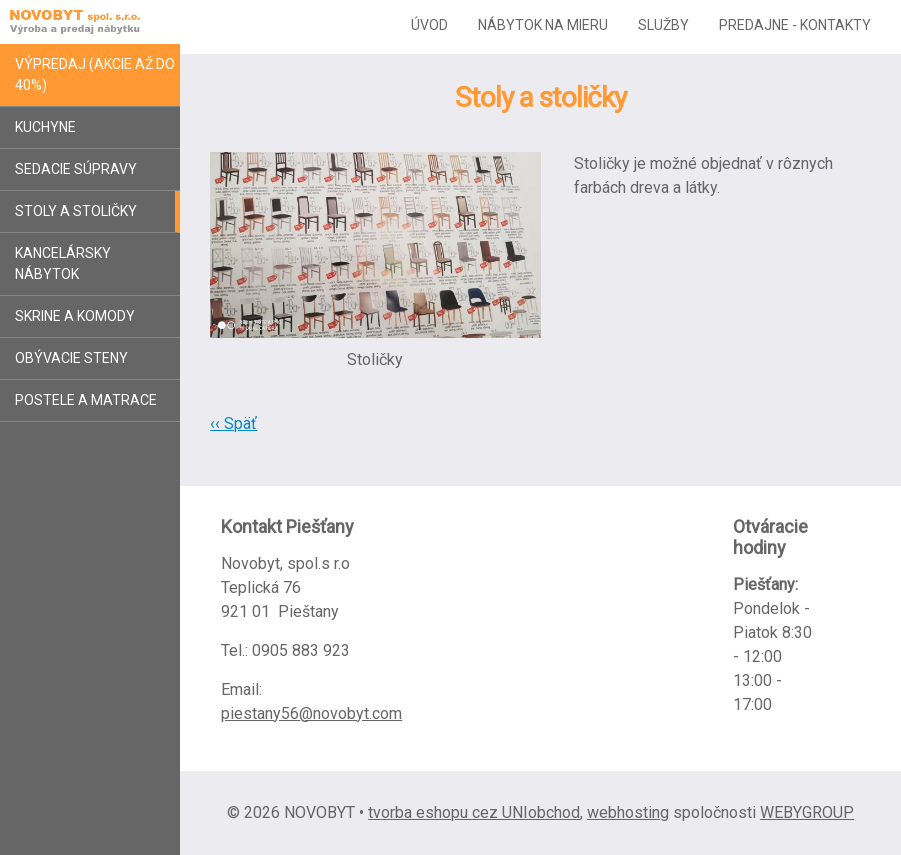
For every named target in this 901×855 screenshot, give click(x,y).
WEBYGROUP (807, 812)
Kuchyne (45, 127)
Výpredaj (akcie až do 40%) (95, 74)
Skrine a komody (75, 316)
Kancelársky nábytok (63, 263)
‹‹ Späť (233, 423)
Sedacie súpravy (76, 169)
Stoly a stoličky (76, 211)
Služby (663, 25)
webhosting (628, 812)
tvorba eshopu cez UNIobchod (474, 812)
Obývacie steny (71, 358)
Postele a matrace (86, 400)
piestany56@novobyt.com (311, 713)
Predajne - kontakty (795, 25)
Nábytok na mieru (543, 25)
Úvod (429, 25)
